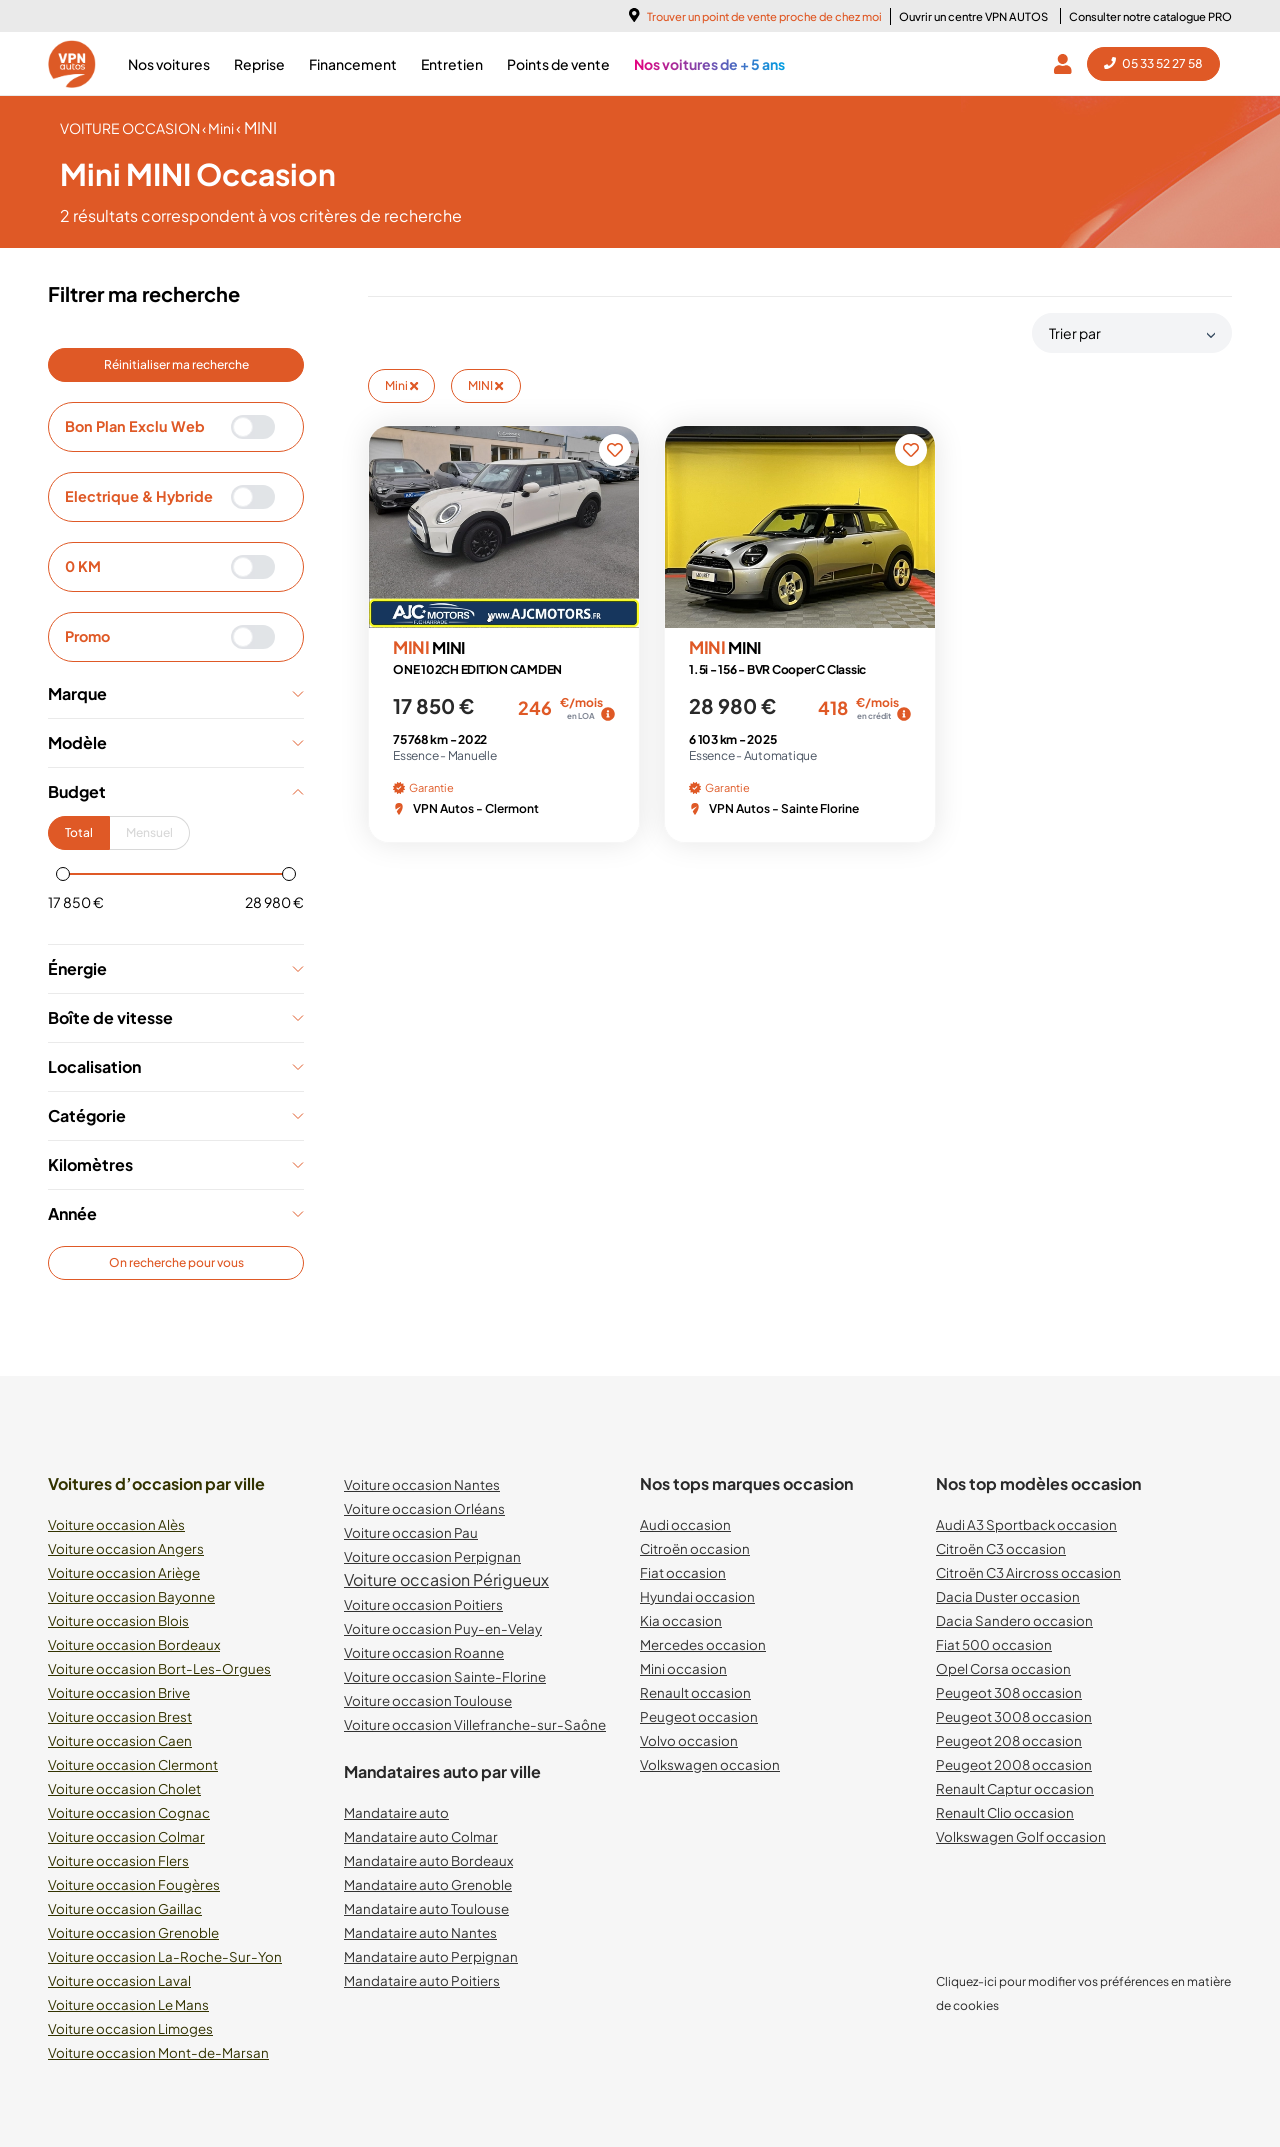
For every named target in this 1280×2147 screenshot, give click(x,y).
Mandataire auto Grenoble (428, 1884)
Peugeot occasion (699, 1716)
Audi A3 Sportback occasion (1026, 1524)
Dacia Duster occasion (1008, 1596)
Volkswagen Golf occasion (1021, 1836)
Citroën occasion (695, 1548)
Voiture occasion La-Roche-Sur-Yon (165, 1956)
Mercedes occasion (703, 1644)
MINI (485, 385)
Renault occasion (695, 1692)
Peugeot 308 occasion (1009, 1692)
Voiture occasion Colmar (126, 1836)
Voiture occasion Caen (120, 1740)
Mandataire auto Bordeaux (428, 1860)
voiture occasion (131, 128)
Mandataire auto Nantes (420, 1932)
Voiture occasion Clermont (133, 1764)
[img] (608, 714)
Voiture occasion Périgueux (446, 1579)
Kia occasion (681, 1620)
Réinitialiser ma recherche (176, 364)
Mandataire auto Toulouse (426, 1908)
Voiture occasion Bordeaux (134, 1644)
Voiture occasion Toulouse (428, 1700)
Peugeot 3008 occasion (1014, 1716)
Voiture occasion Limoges (130, 2028)
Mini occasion (683, 1668)
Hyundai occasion (697, 1596)
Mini (401, 385)
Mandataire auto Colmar (421, 1836)
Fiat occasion (683, 1572)
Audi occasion (685, 1524)
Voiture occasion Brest (120, 1716)
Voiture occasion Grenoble (133, 1932)
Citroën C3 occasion (1001, 1548)
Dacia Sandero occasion (1014, 1620)
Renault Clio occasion (1005, 1812)
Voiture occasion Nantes (422, 1484)
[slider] (63, 874)
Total (79, 832)
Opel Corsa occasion (1003, 1668)
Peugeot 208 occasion (1009, 1740)
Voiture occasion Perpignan (432, 1556)
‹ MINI (256, 127)
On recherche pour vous (176, 1262)
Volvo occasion (689, 1740)
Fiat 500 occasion (994, 1644)
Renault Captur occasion (1015, 1788)
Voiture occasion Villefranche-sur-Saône (475, 1724)
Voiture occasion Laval (119, 1980)
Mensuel (149, 832)
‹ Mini (219, 128)
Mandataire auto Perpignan (431, 1956)
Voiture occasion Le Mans (128, 2004)
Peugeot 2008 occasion (1014, 1764)
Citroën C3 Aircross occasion (1028, 1572)
